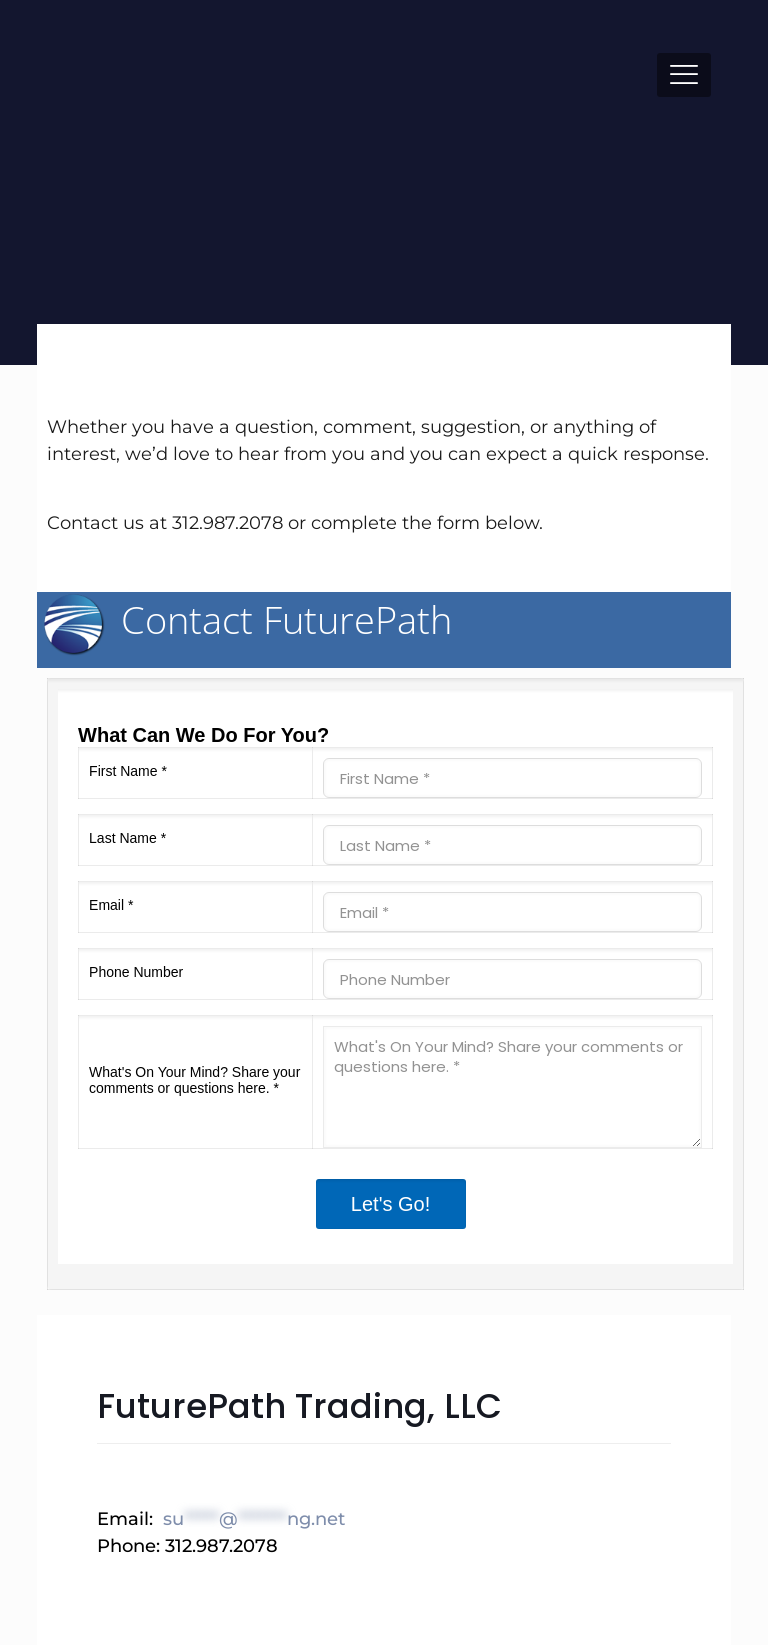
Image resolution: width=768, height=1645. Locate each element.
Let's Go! (390, 1204)
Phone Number (136, 972)
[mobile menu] (684, 75)
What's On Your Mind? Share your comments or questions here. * (194, 1080)
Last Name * (127, 838)
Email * (111, 905)
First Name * (128, 771)
